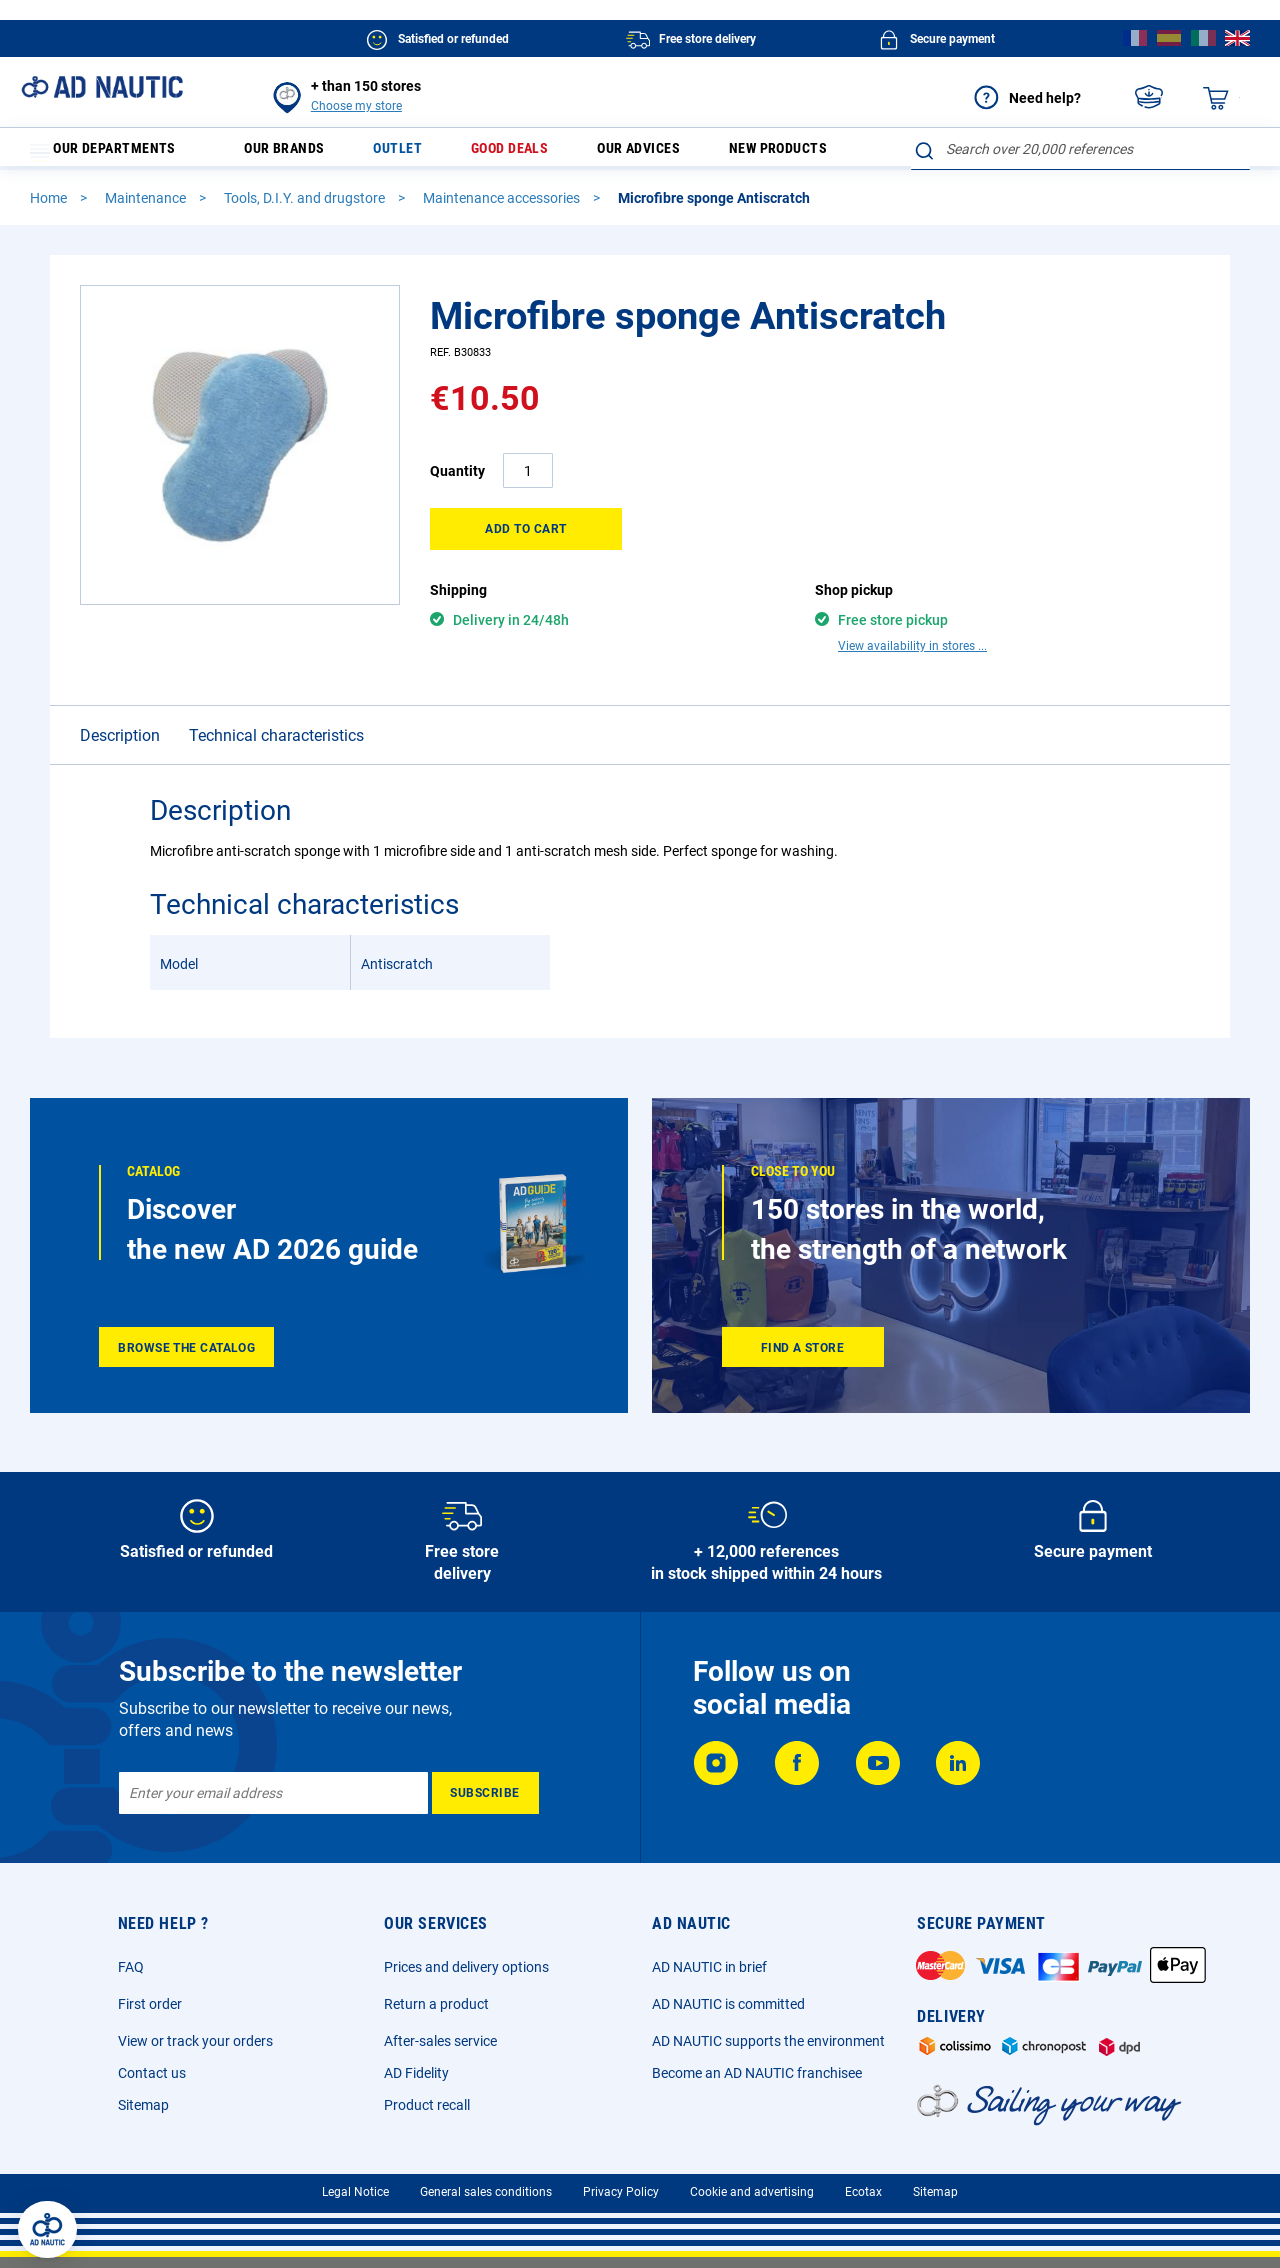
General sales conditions (486, 2201)
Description (120, 744)
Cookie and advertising (752, 2201)
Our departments (115, 153)
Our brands (296, 153)
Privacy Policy (621, 2201)
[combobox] (1080, 149)
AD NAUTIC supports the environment (768, 2050)
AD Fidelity (416, 2082)
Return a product (436, 2013)
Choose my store (356, 106)
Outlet (414, 153)
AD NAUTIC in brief (709, 1976)
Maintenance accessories (503, 207)
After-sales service (440, 2050)
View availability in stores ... (912, 655)
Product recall (427, 2114)
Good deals (530, 153)
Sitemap (143, 2114)
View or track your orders (195, 2050)
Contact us (152, 2082)
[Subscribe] (485, 1802)
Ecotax (863, 2201)
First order (150, 2013)
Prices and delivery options (466, 1976)
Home (50, 207)
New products (814, 153)
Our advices (667, 153)
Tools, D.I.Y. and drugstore (306, 207)
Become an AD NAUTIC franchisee (757, 2082)
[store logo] (102, 87)
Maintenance (147, 207)
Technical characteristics (276, 744)
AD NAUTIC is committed (728, 2013)
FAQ (131, 1976)
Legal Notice (355, 2201)
